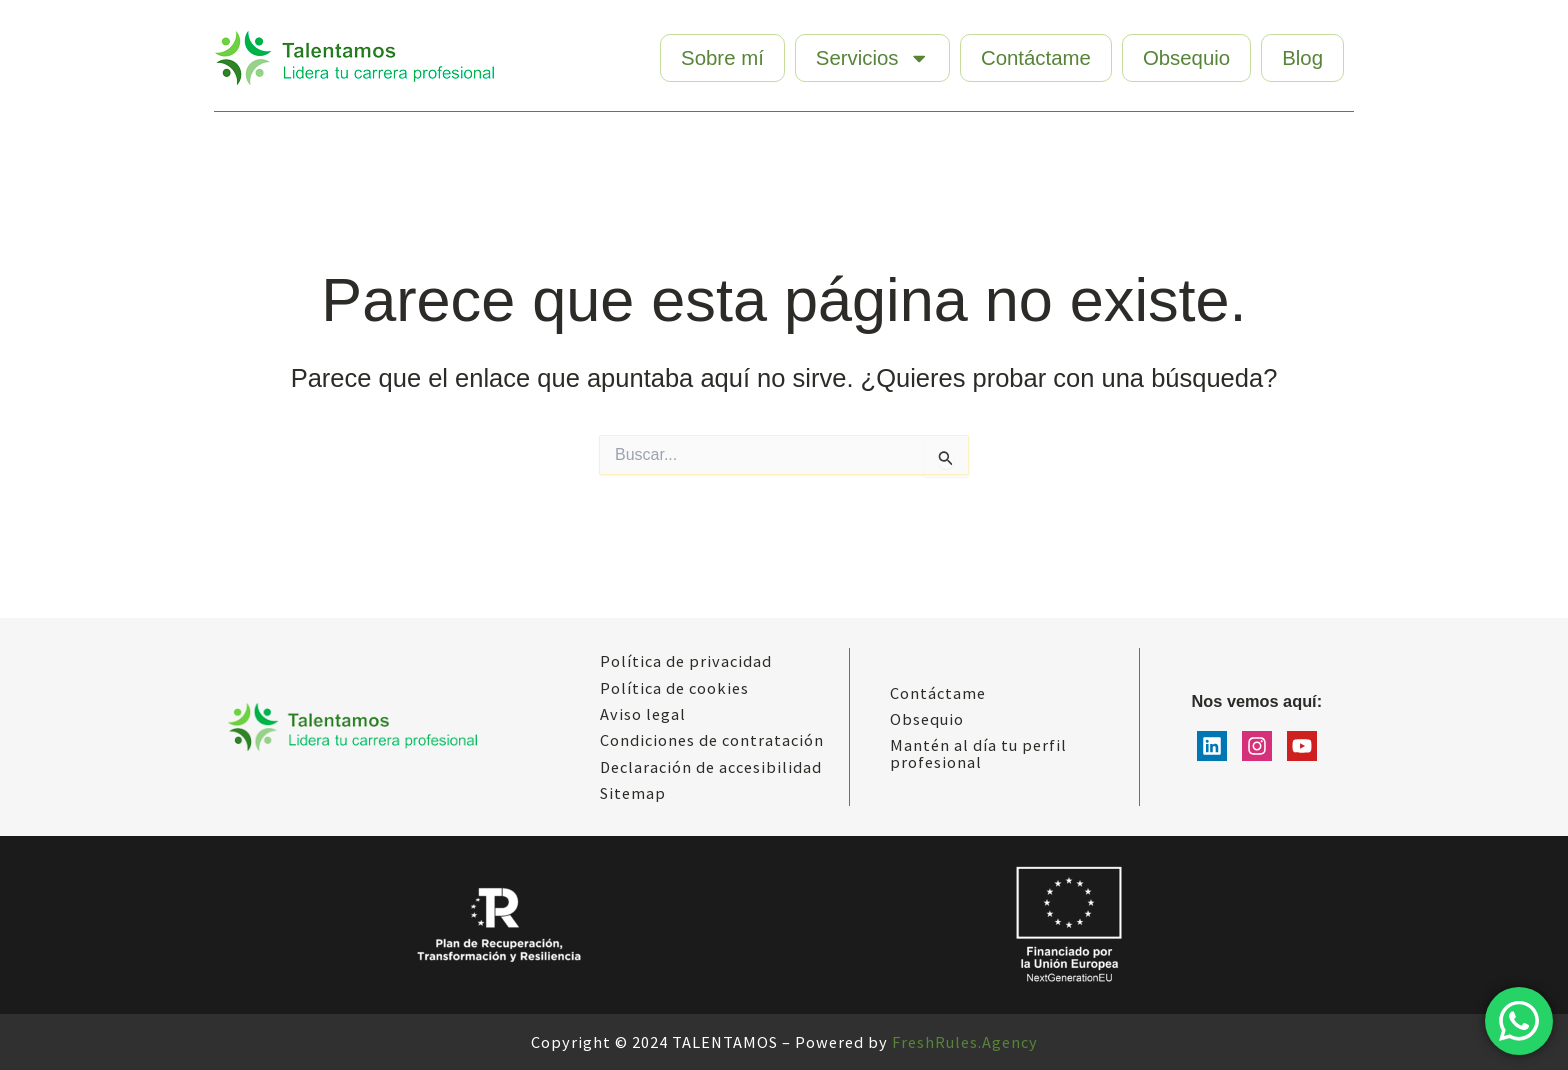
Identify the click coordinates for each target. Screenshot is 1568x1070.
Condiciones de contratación (712, 740)
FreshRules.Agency (965, 1042)
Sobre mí (722, 58)
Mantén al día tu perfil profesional (978, 753)
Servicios (872, 58)
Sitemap (633, 793)
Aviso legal (643, 714)
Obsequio (1186, 58)
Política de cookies (674, 688)
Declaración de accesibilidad (711, 767)
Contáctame (1036, 58)
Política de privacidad (686, 661)
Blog (1302, 58)
